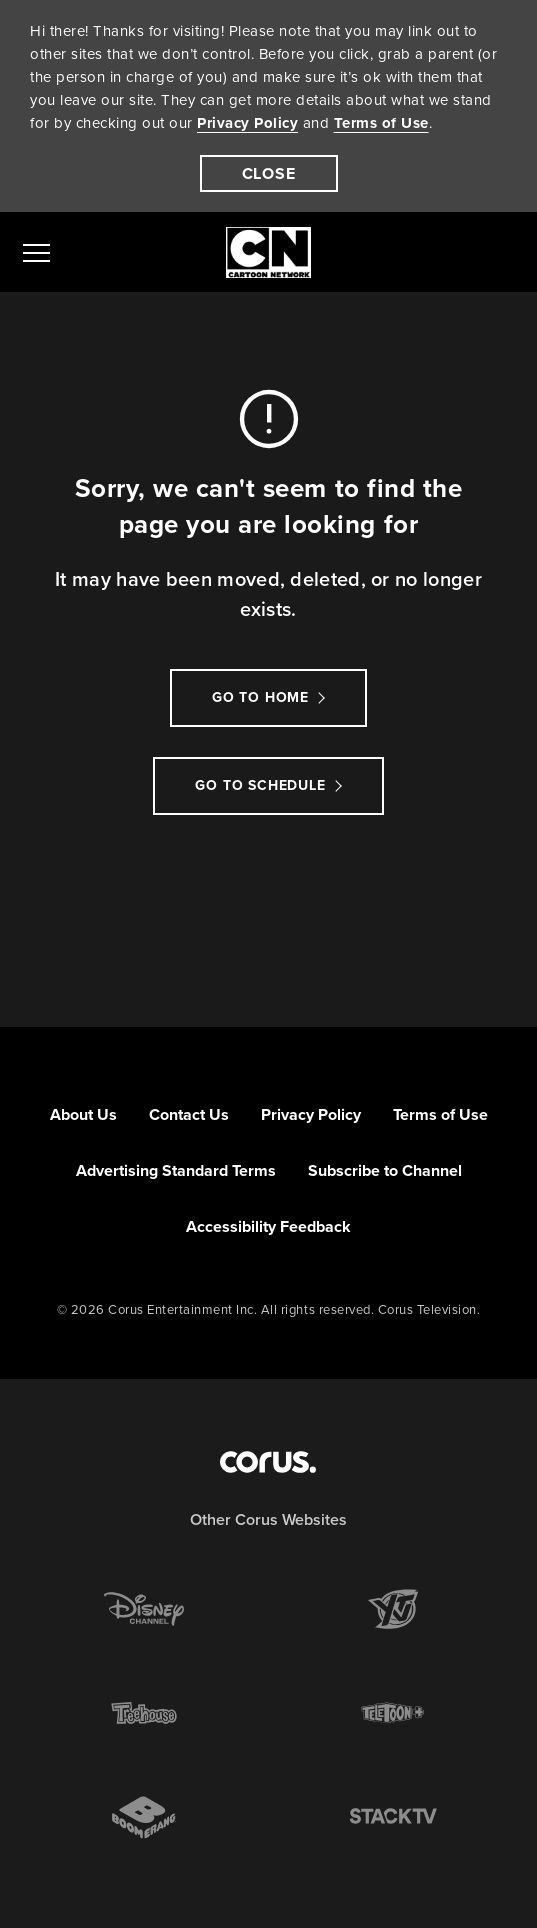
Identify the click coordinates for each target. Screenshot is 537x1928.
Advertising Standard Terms (176, 1170)
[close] (269, 173)
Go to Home (260, 697)
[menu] (36, 252)
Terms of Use (381, 123)
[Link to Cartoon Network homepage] (268, 252)
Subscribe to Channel (385, 1170)
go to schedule (260, 785)
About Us (83, 1114)
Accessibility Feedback (268, 1226)
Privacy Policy (247, 123)
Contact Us (189, 1114)
